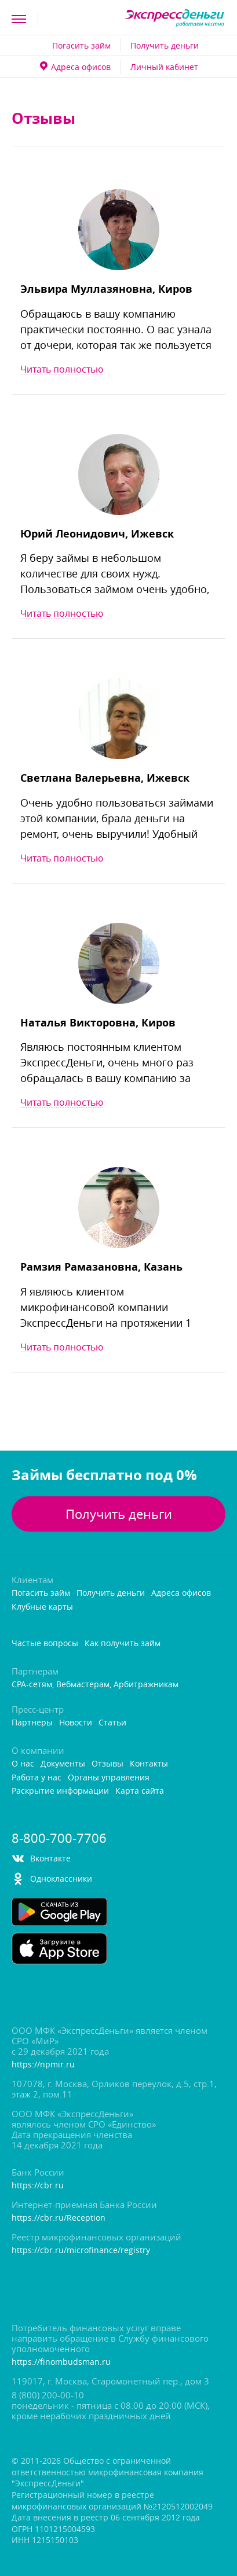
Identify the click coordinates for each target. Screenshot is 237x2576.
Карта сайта (139, 1791)
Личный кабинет (164, 66)
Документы (63, 1764)
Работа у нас (36, 1778)
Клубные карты (42, 1607)
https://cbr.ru (38, 2186)
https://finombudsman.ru (61, 2362)
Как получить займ (123, 1643)
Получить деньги (164, 45)
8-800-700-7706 (59, 1838)
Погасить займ (81, 45)
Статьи (112, 1723)
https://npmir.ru (43, 2065)
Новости (75, 1723)
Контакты (149, 1764)
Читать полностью (61, 369)
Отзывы (107, 1764)
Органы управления (109, 1778)
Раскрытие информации (60, 1791)
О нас (23, 1764)
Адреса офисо (75, 66)
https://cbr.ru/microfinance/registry (81, 2250)
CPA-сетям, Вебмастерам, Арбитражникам (95, 1685)
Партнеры (32, 1723)
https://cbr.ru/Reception (58, 2218)
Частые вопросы (45, 1643)
